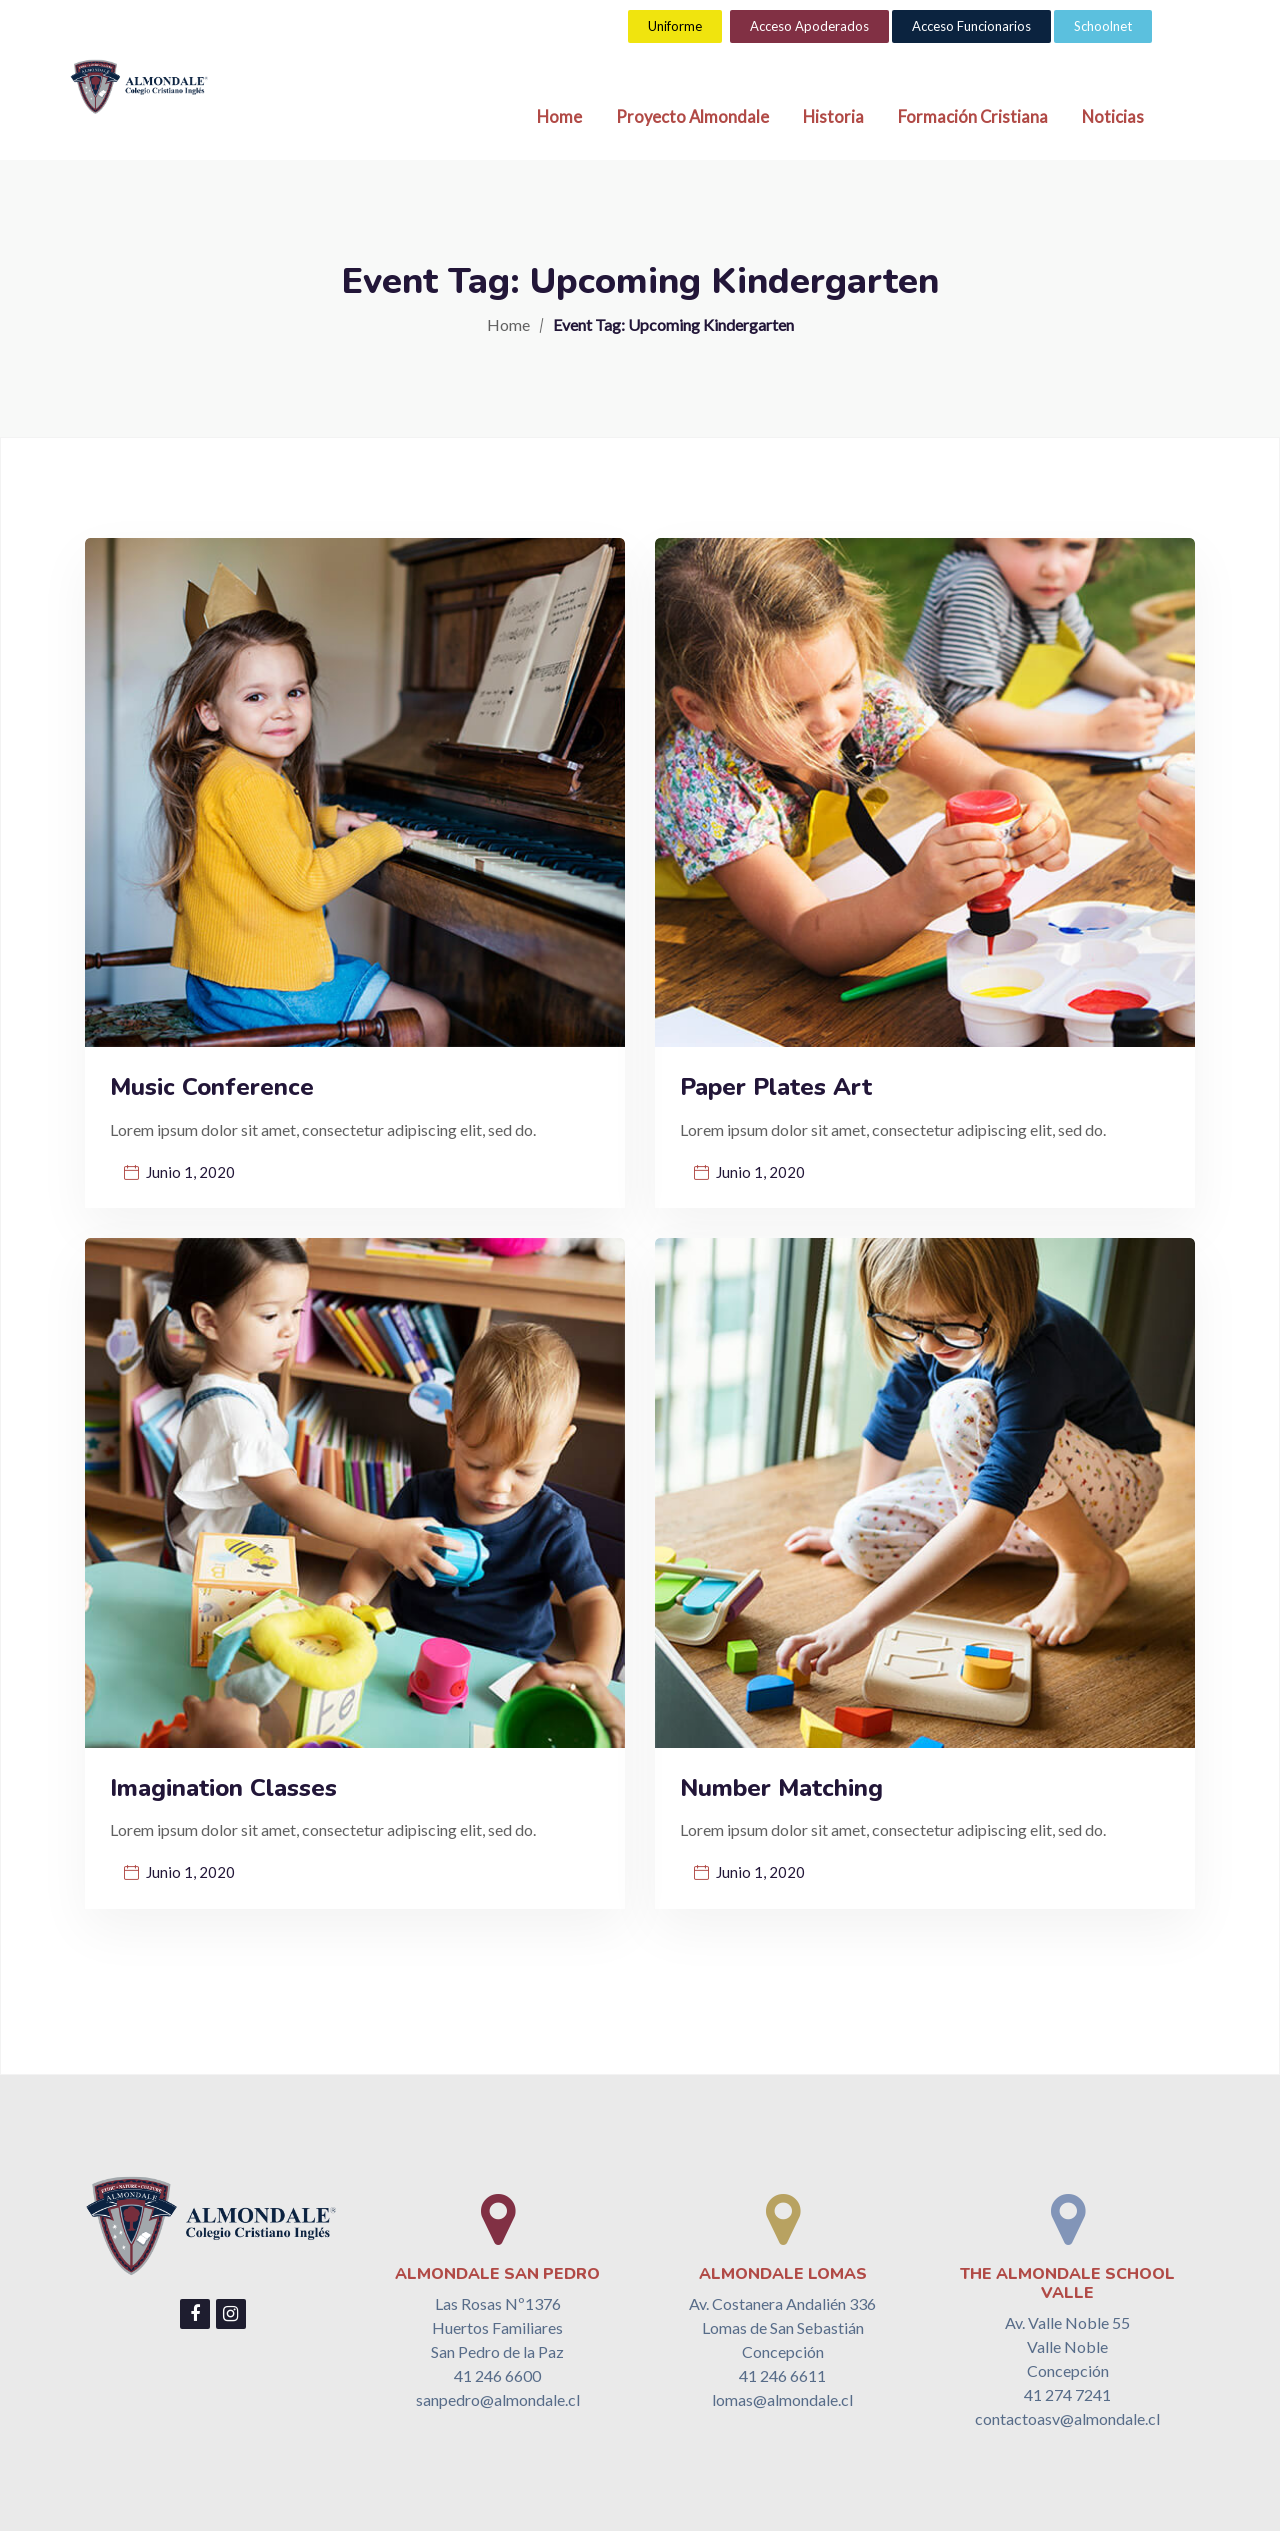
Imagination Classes (223, 1788)
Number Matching (781, 1788)
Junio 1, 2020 (190, 1172)
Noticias (1113, 117)
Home (559, 117)
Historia (833, 117)
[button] (675, 26)
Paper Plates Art (776, 1087)
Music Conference (212, 1087)
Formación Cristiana (973, 117)
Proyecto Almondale (692, 117)
